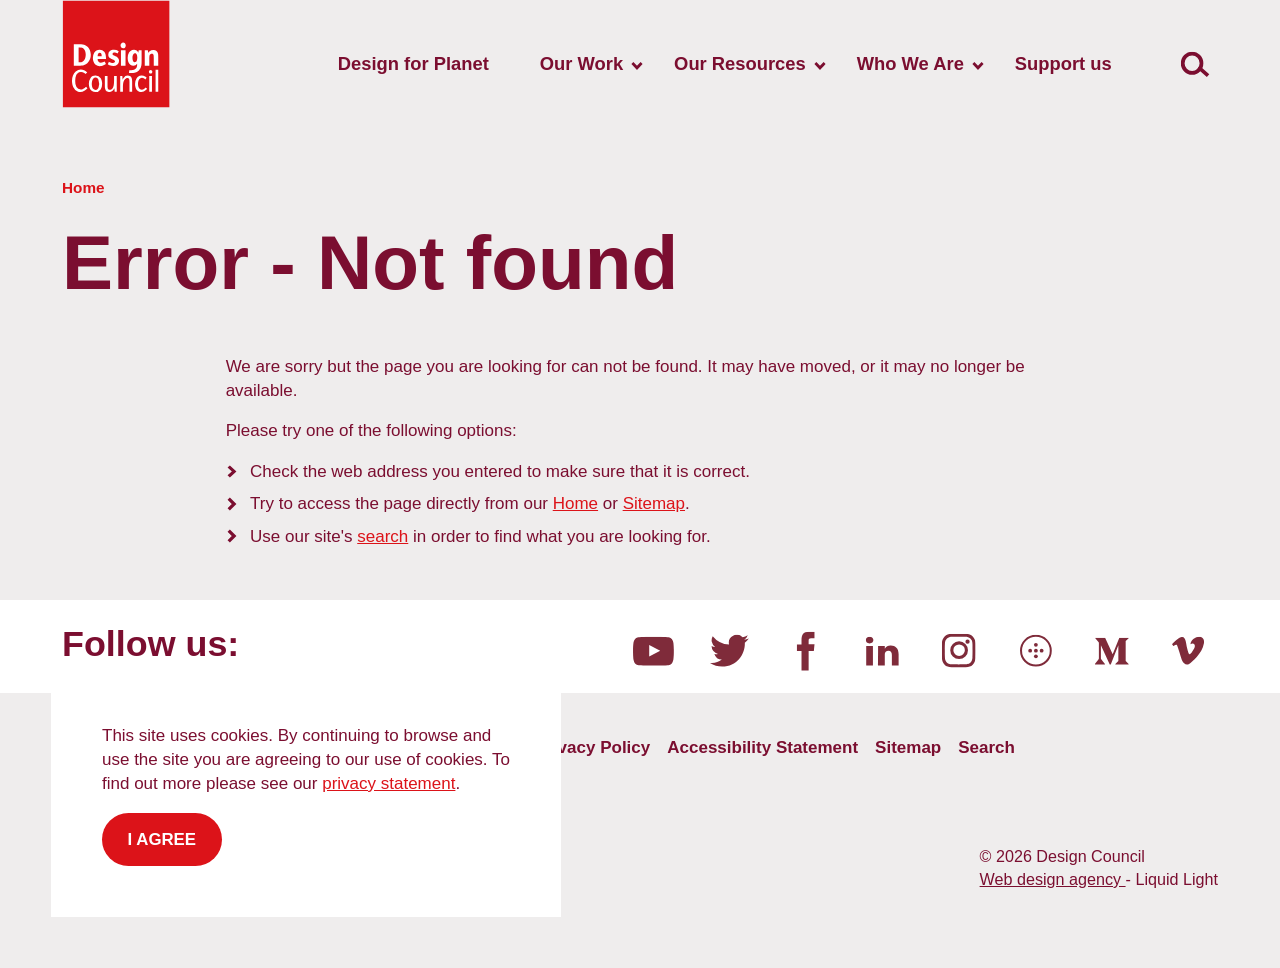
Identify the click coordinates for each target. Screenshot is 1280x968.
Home (575, 503)
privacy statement (388, 783)
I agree (162, 839)
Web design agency (1053, 879)
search (382, 536)
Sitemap (654, 503)
